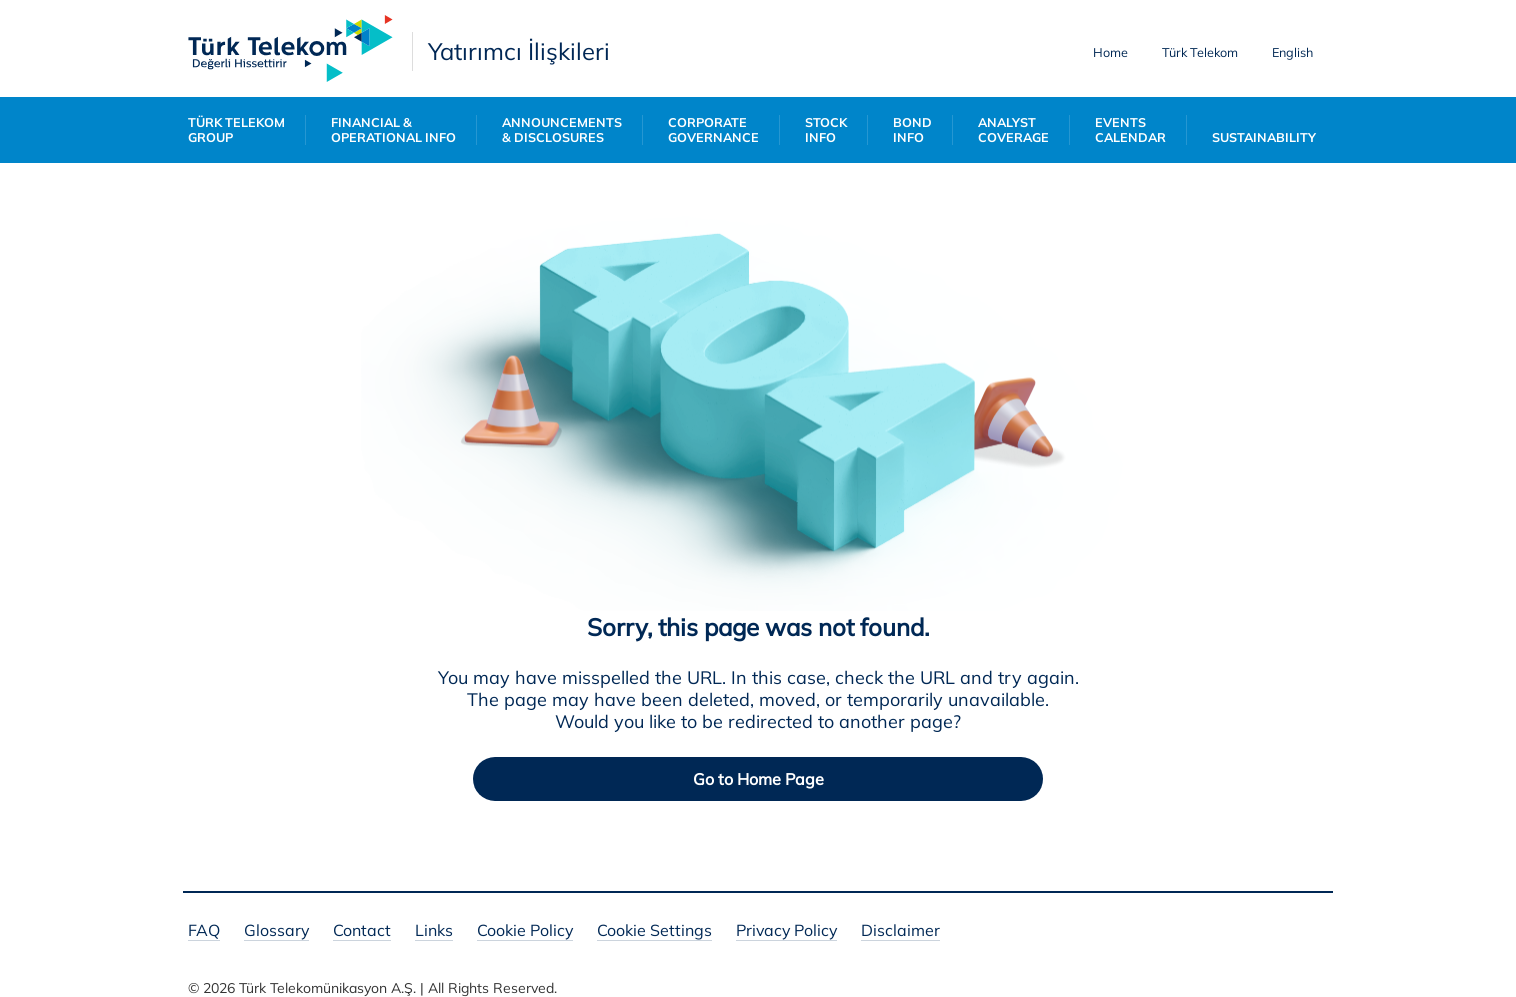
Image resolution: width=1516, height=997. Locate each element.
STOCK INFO (826, 130)
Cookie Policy (525, 931)
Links (434, 931)
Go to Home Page (758, 779)
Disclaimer (900, 931)
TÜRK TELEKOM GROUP (236, 130)
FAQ (204, 931)
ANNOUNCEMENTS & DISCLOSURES (562, 130)
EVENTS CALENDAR (1130, 130)
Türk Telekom (1200, 52)
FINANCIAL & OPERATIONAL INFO (393, 130)
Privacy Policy (786, 931)
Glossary (276, 931)
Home (1110, 52)
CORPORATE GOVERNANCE (713, 130)
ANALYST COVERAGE (1013, 130)
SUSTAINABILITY (1264, 137)
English (1292, 52)
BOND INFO (912, 130)
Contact (362, 931)
